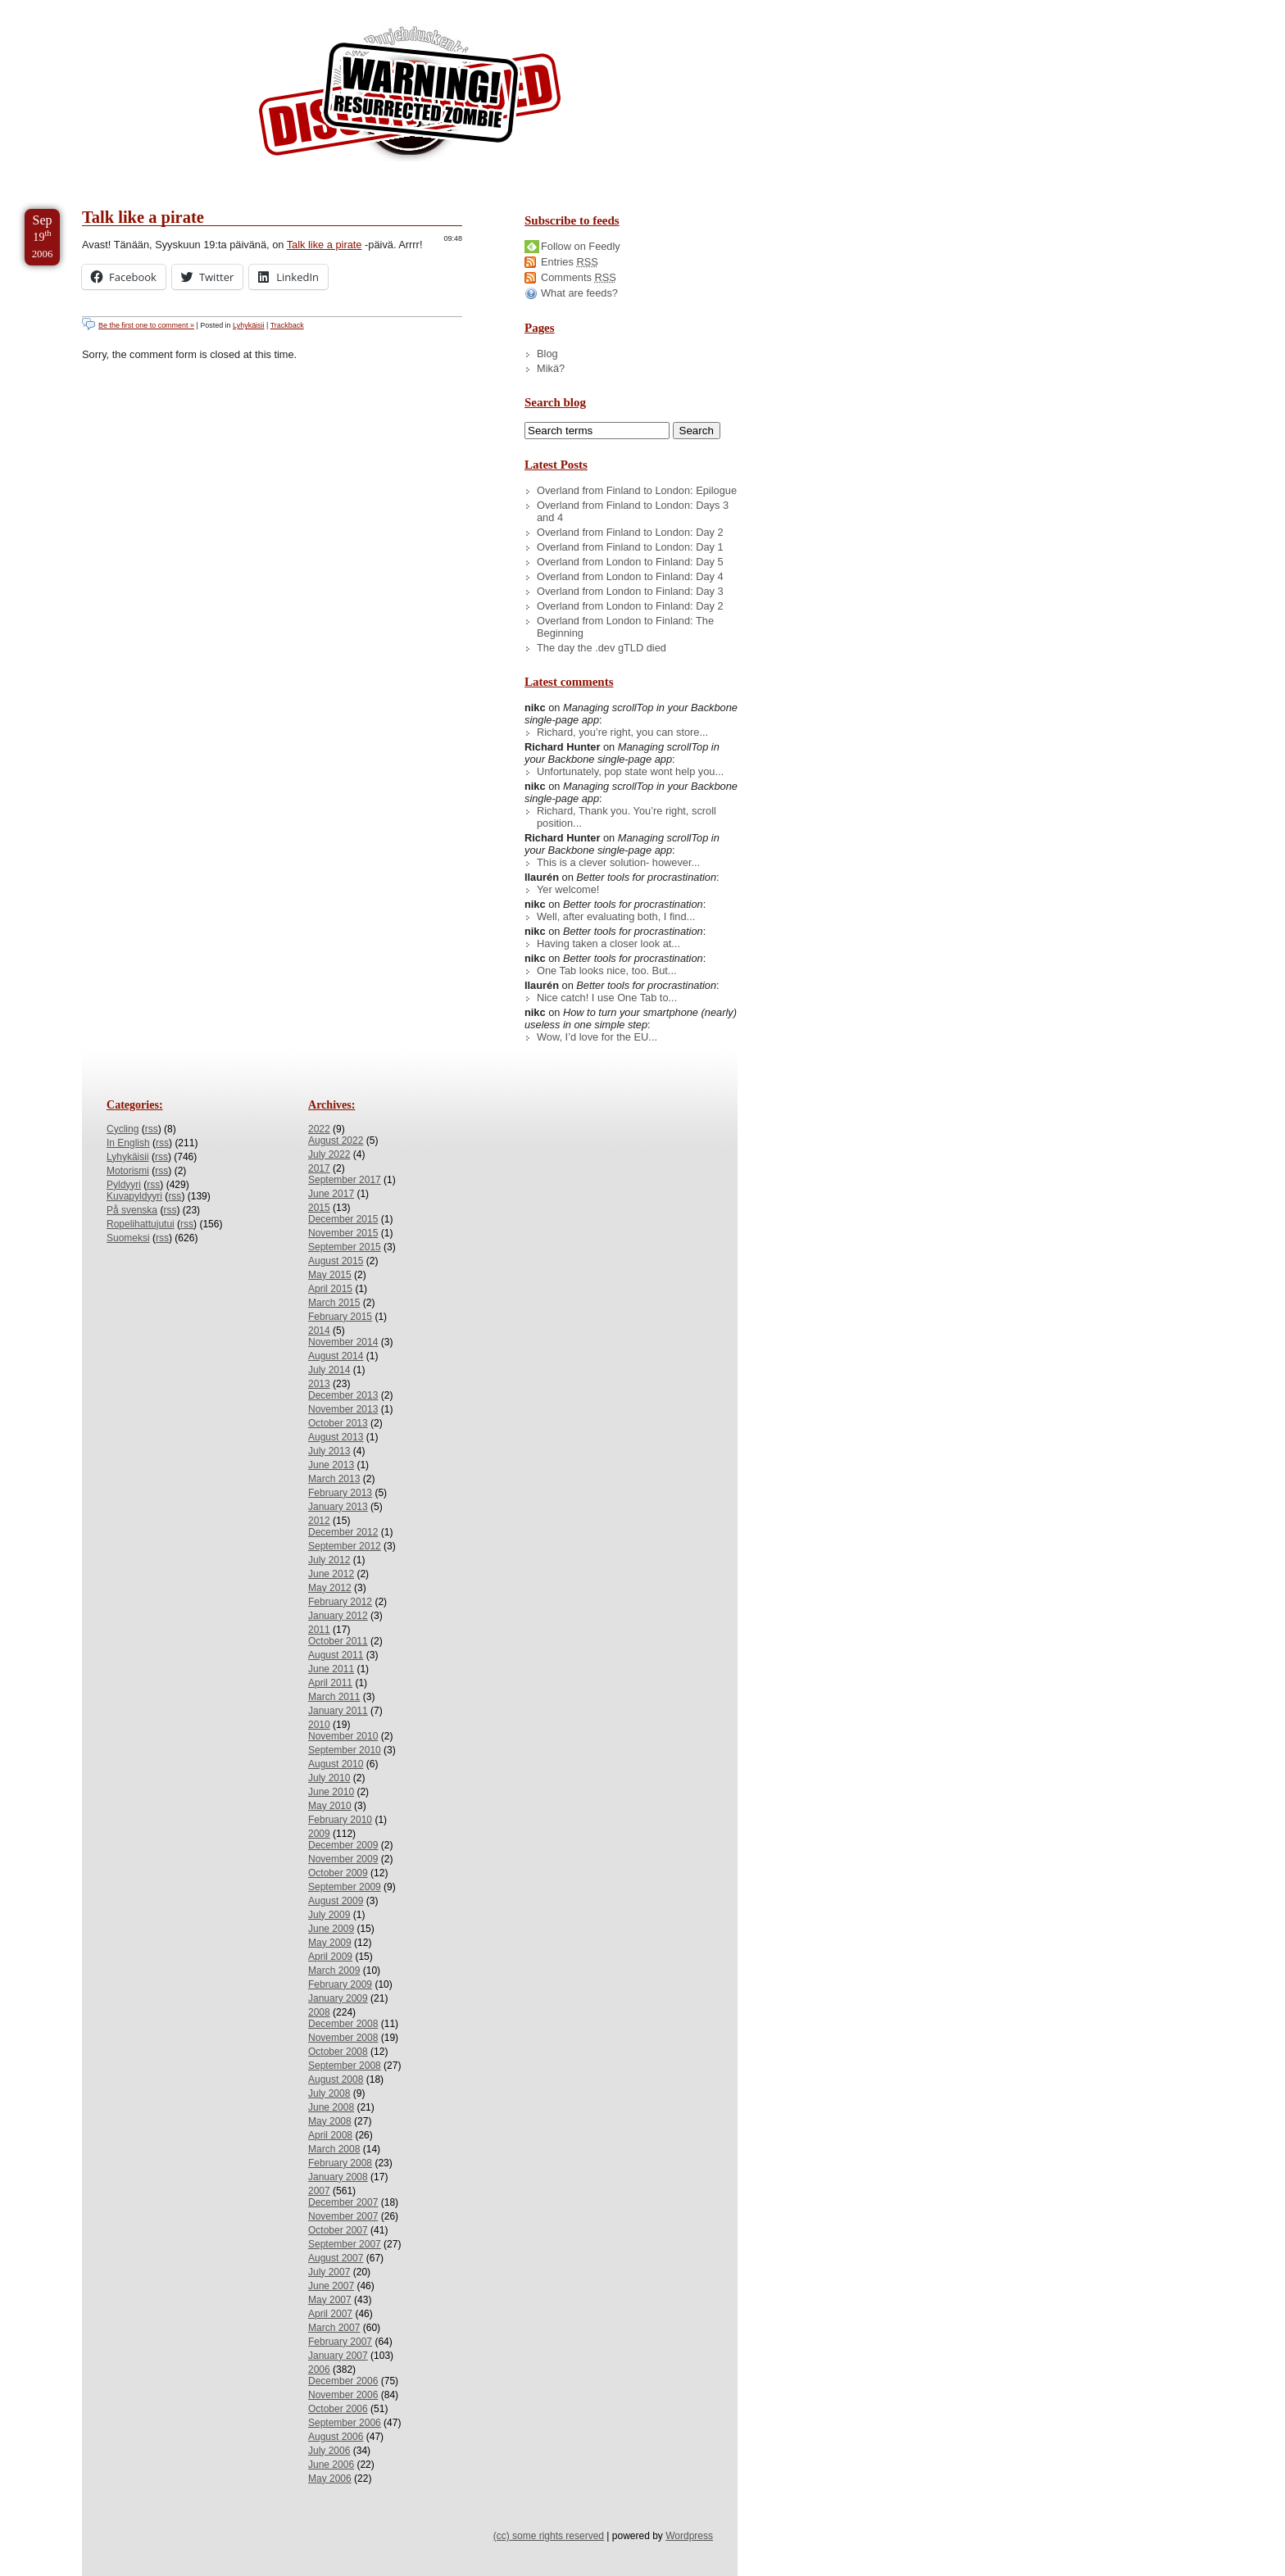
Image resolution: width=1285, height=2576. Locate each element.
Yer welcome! (568, 889)
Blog (547, 353)
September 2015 (344, 1247)
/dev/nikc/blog (410, 97)
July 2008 (329, 2093)
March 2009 (334, 1970)
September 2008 (344, 2065)
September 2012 (344, 1546)
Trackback (287, 325)
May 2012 (330, 1588)
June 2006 (331, 2464)
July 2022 (329, 1154)
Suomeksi (128, 1238)
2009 (319, 1833)
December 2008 (343, 2024)
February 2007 (340, 2341)
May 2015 (330, 1275)
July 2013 (329, 1451)
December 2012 (343, 1532)
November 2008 (343, 2037)
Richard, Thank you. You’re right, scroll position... (626, 817)
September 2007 (344, 2244)
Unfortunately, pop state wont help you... (630, 771)
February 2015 (340, 1316)
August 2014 (335, 1356)
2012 (319, 1520)
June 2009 (331, 1928)
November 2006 (343, 2395)
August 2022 (335, 1140)
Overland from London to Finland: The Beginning (625, 627)
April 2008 (330, 2135)
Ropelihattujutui (141, 1224)
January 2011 (338, 1711)
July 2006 (329, 2450)
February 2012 (340, 1602)
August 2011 (335, 1655)
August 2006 (335, 2436)
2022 (319, 1129)
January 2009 (338, 1998)
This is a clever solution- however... (618, 862)
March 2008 (334, 2149)
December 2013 (343, 1395)
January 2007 (338, 2355)
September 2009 (344, 1887)
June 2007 (331, 2286)
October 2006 (338, 2409)
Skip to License (302, 7)
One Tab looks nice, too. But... (607, 970)
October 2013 (338, 1423)
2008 (319, 2012)
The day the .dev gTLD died (601, 648)
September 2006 (344, 2423)
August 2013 (335, 1437)
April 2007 (330, 2314)
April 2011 (330, 1683)
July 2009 (329, 1915)
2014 (319, 1330)
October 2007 (338, 2230)
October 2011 (338, 1641)
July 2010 (329, 1778)
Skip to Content (64, 7)
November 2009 (343, 1859)
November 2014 (343, 1342)
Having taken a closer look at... (608, 943)
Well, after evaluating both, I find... (616, 916)
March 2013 (334, 1479)
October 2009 (338, 1873)
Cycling (122, 1129)
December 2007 (343, 2202)
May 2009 (330, 1942)
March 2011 (334, 1697)
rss (151, 1129)
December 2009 (343, 1845)
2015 (319, 1207)
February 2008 (340, 2163)
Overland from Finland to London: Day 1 (630, 547)
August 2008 (335, 2079)
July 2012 (329, 1560)
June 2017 (331, 1194)
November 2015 (343, 1233)
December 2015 (343, 1219)
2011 (319, 1629)
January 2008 (338, 2177)
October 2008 (338, 2051)
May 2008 (330, 2121)
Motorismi (128, 1171)
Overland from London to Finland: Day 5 (630, 562)
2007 (319, 2191)
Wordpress (689, 2536)
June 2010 (331, 1792)
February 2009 (340, 1984)
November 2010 (343, 1736)
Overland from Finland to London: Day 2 (630, 532)
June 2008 (331, 2107)
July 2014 (329, 1370)
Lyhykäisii (248, 325)
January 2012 (338, 1615)
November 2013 (343, 1409)
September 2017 (344, 1180)
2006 (319, 2369)
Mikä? (551, 368)
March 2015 (334, 1302)
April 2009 (330, 1956)
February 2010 (340, 1819)
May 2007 (330, 2300)
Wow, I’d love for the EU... (597, 1037)
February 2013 (340, 1493)
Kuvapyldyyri (134, 1196)
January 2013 (338, 1506)
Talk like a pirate (143, 217)
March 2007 (334, 2327)
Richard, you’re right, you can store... (622, 732)
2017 (319, 1168)
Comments (578, 277)
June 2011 (331, 1669)
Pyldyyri (124, 1184)
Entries (569, 262)
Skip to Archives (183, 7)
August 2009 (335, 1901)
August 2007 (335, 2258)
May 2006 (330, 2478)
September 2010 (344, 1750)
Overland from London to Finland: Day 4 (630, 576)
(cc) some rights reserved (548, 2536)
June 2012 (331, 1574)
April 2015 (330, 1289)
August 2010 (335, 1764)
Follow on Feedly (580, 246)
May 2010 (330, 1806)
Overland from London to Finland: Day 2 (630, 606)
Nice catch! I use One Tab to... (607, 997)
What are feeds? (579, 293)
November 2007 (343, 2216)
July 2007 (329, 2272)
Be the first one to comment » (146, 325)
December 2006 (343, 2381)
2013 (319, 1384)
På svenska (132, 1210)
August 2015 (335, 1261)
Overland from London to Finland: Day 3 (630, 591)
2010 (319, 1724)
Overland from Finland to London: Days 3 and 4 (633, 511)
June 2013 (331, 1465)
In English (128, 1143)
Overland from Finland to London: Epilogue (637, 490)
